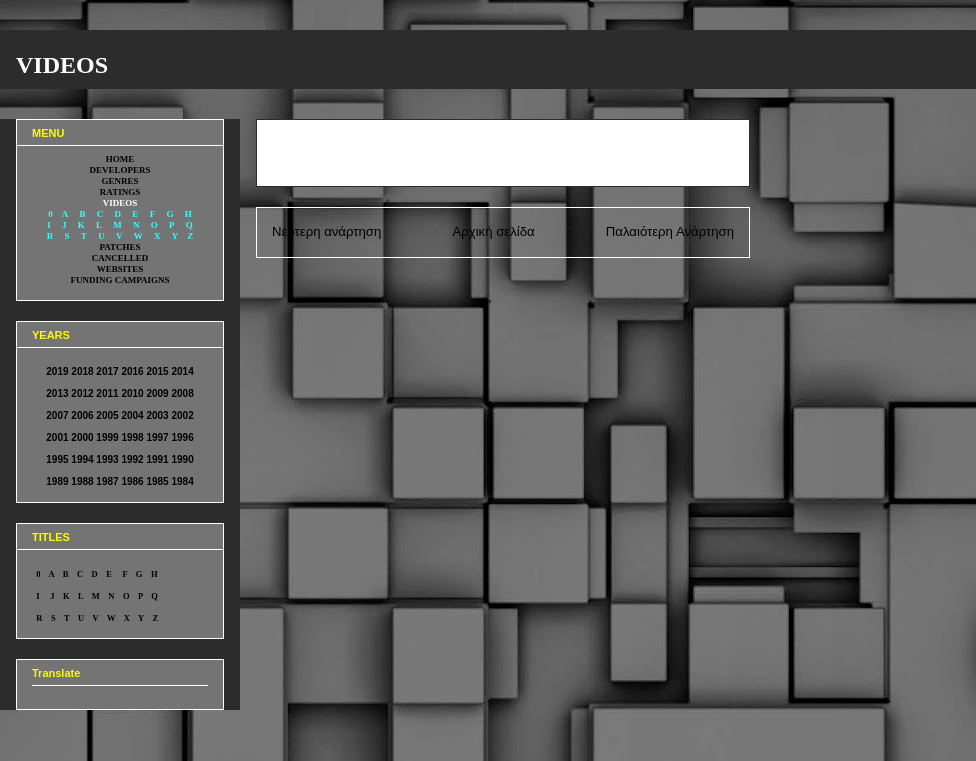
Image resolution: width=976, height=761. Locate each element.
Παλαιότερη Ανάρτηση (670, 231)
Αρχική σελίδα (493, 231)
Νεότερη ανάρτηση (326, 231)
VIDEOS (62, 65)
